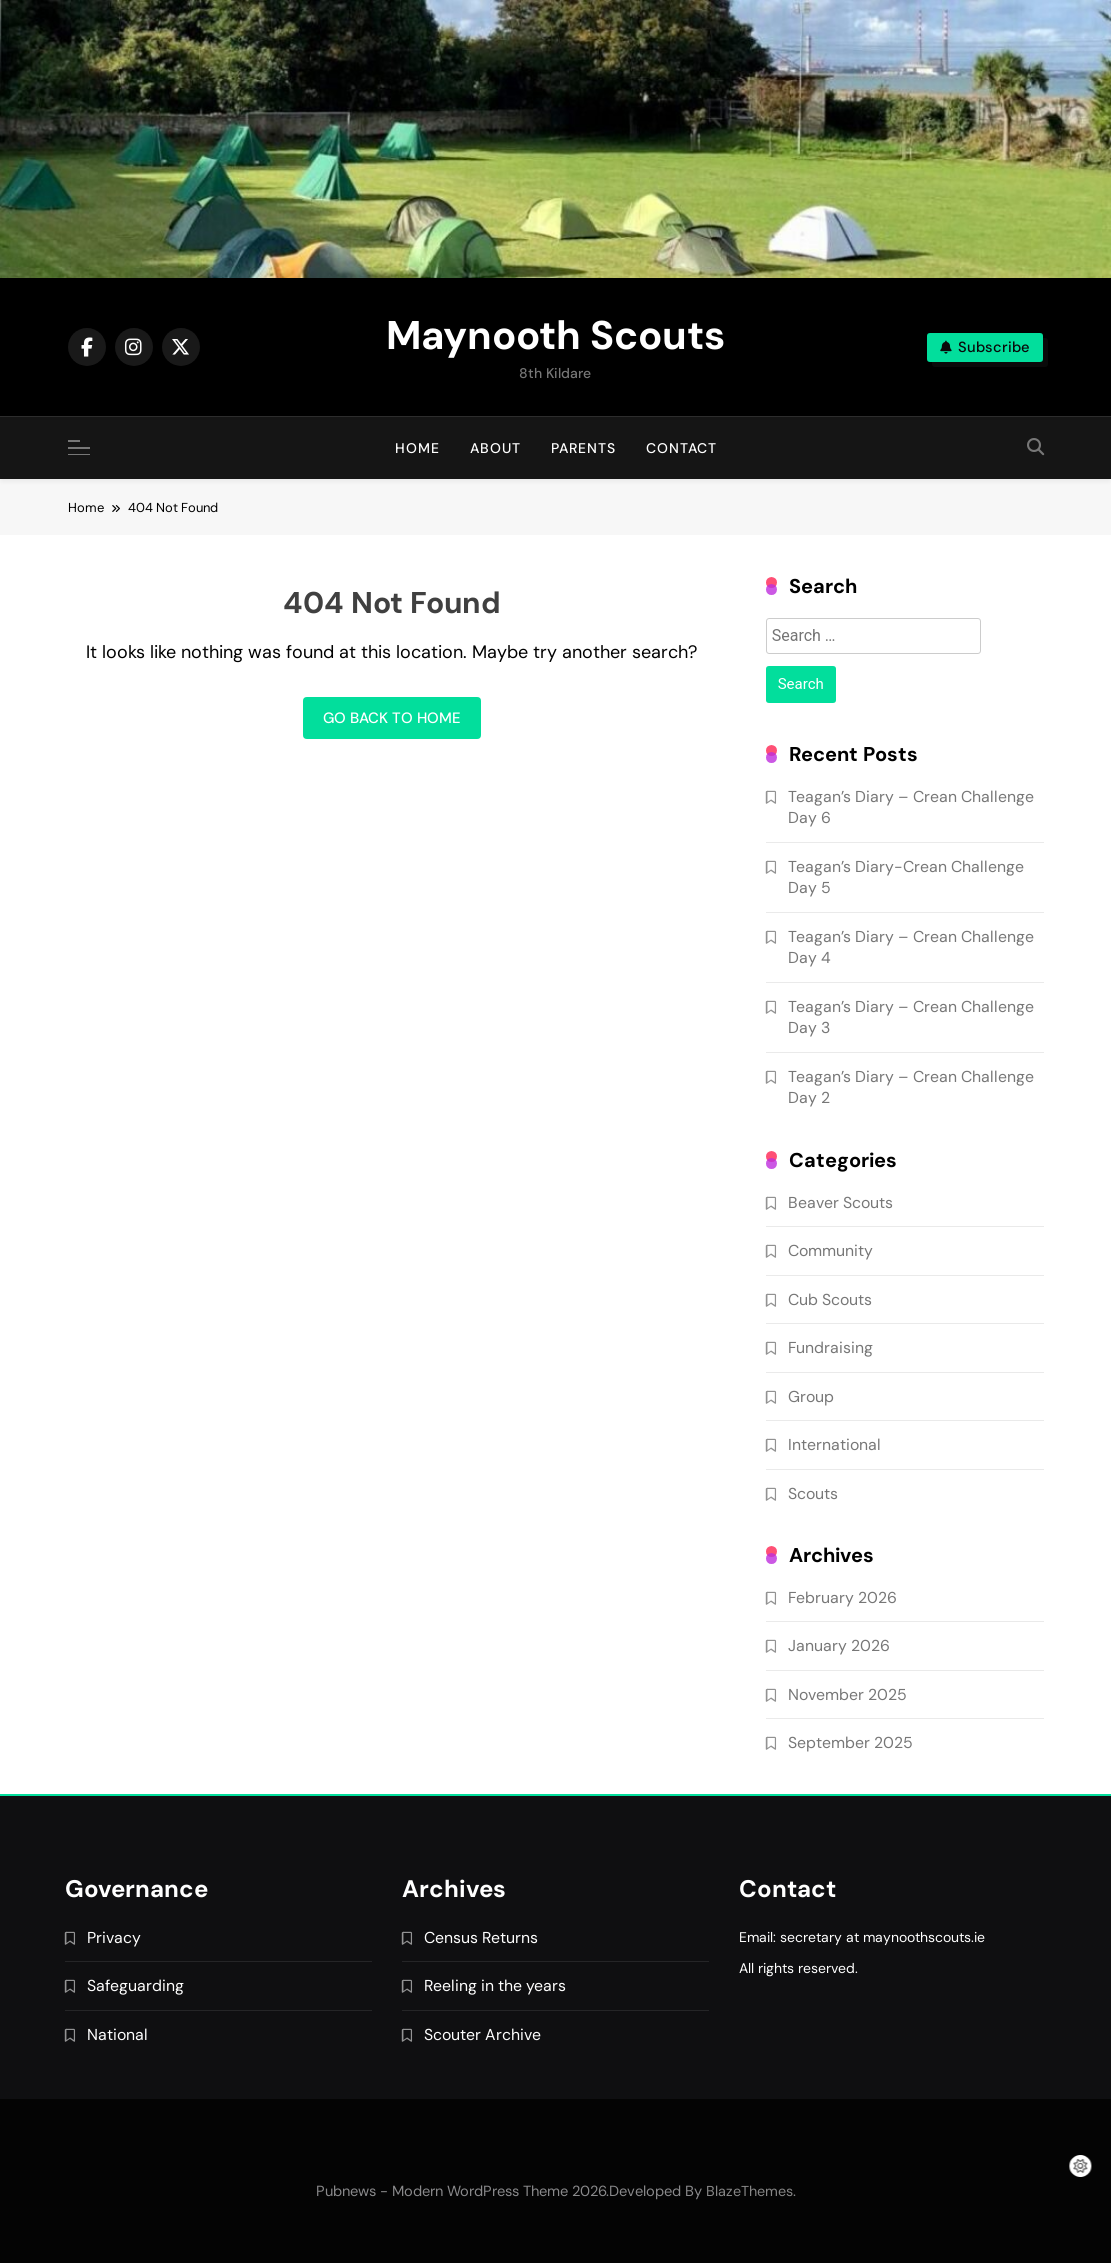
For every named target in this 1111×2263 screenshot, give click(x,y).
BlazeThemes (749, 2191)
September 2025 (850, 1742)
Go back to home (392, 718)
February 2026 (842, 1597)
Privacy (114, 1937)
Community (830, 1250)
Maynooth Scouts (555, 335)
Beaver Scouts (840, 1202)
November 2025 (847, 1694)
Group (811, 1396)
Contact (681, 448)
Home (417, 448)
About (495, 448)
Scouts (813, 1493)
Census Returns (481, 1937)
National (117, 2034)
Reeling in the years (495, 1985)
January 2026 (839, 1645)
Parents (583, 448)
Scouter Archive (482, 2034)
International (834, 1444)
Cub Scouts (830, 1299)
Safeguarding (135, 1985)
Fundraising (830, 1347)
